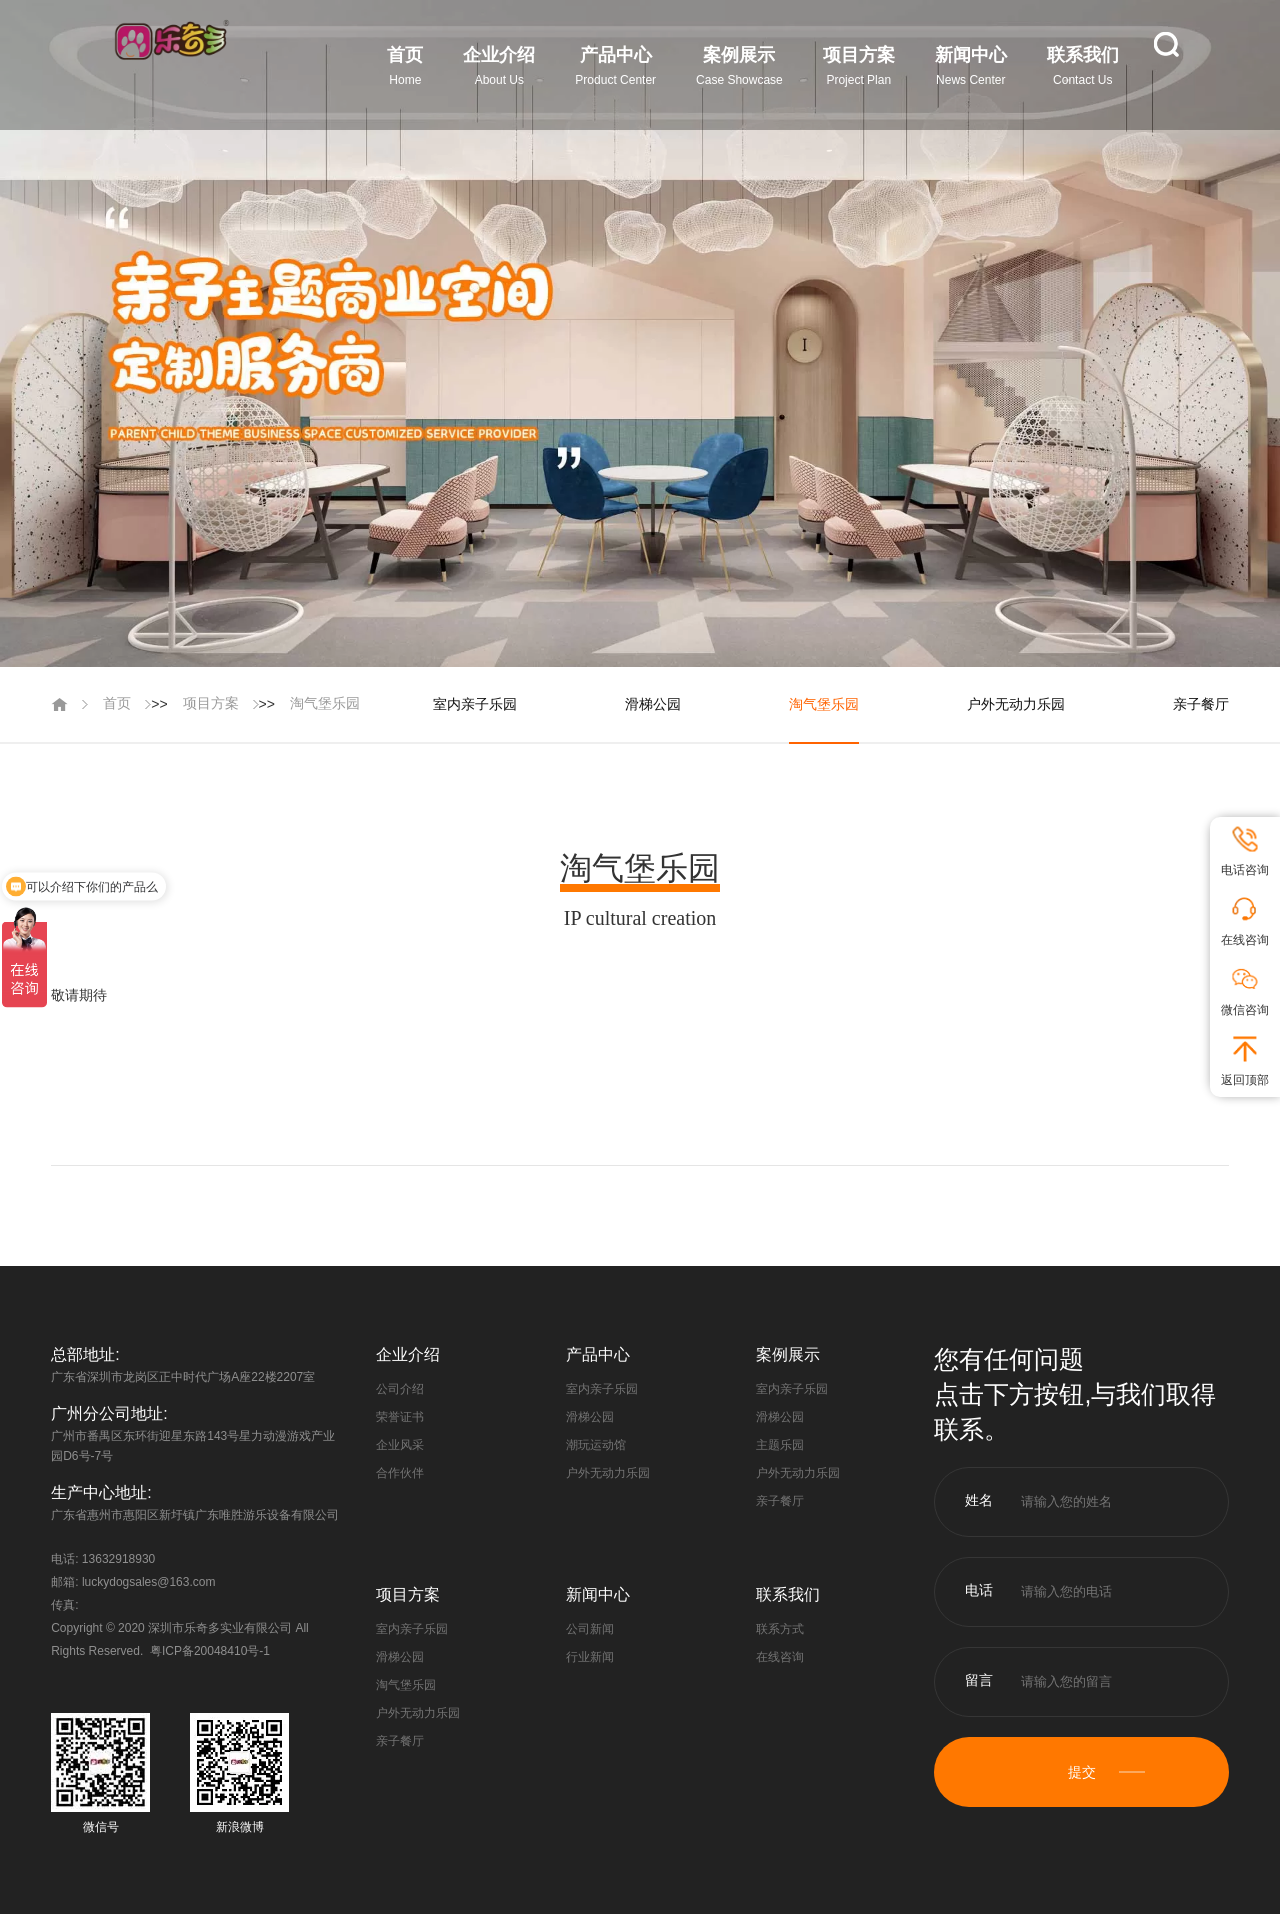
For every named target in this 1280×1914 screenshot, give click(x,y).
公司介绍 (400, 1389)
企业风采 (400, 1445)
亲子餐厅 (1201, 704)
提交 (1082, 1772)
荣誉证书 (400, 1417)
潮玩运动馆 (596, 1445)
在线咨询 (780, 1657)
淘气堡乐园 (325, 703)
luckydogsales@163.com (149, 1582)
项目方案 (211, 703)
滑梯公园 (653, 704)
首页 (117, 703)
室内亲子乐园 (475, 704)
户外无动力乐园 (1016, 704)
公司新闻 (590, 1629)
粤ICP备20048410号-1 (210, 1651)
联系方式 (780, 1629)
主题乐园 (780, 1445)
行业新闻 (590, 1657)
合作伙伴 (400, 1473)
